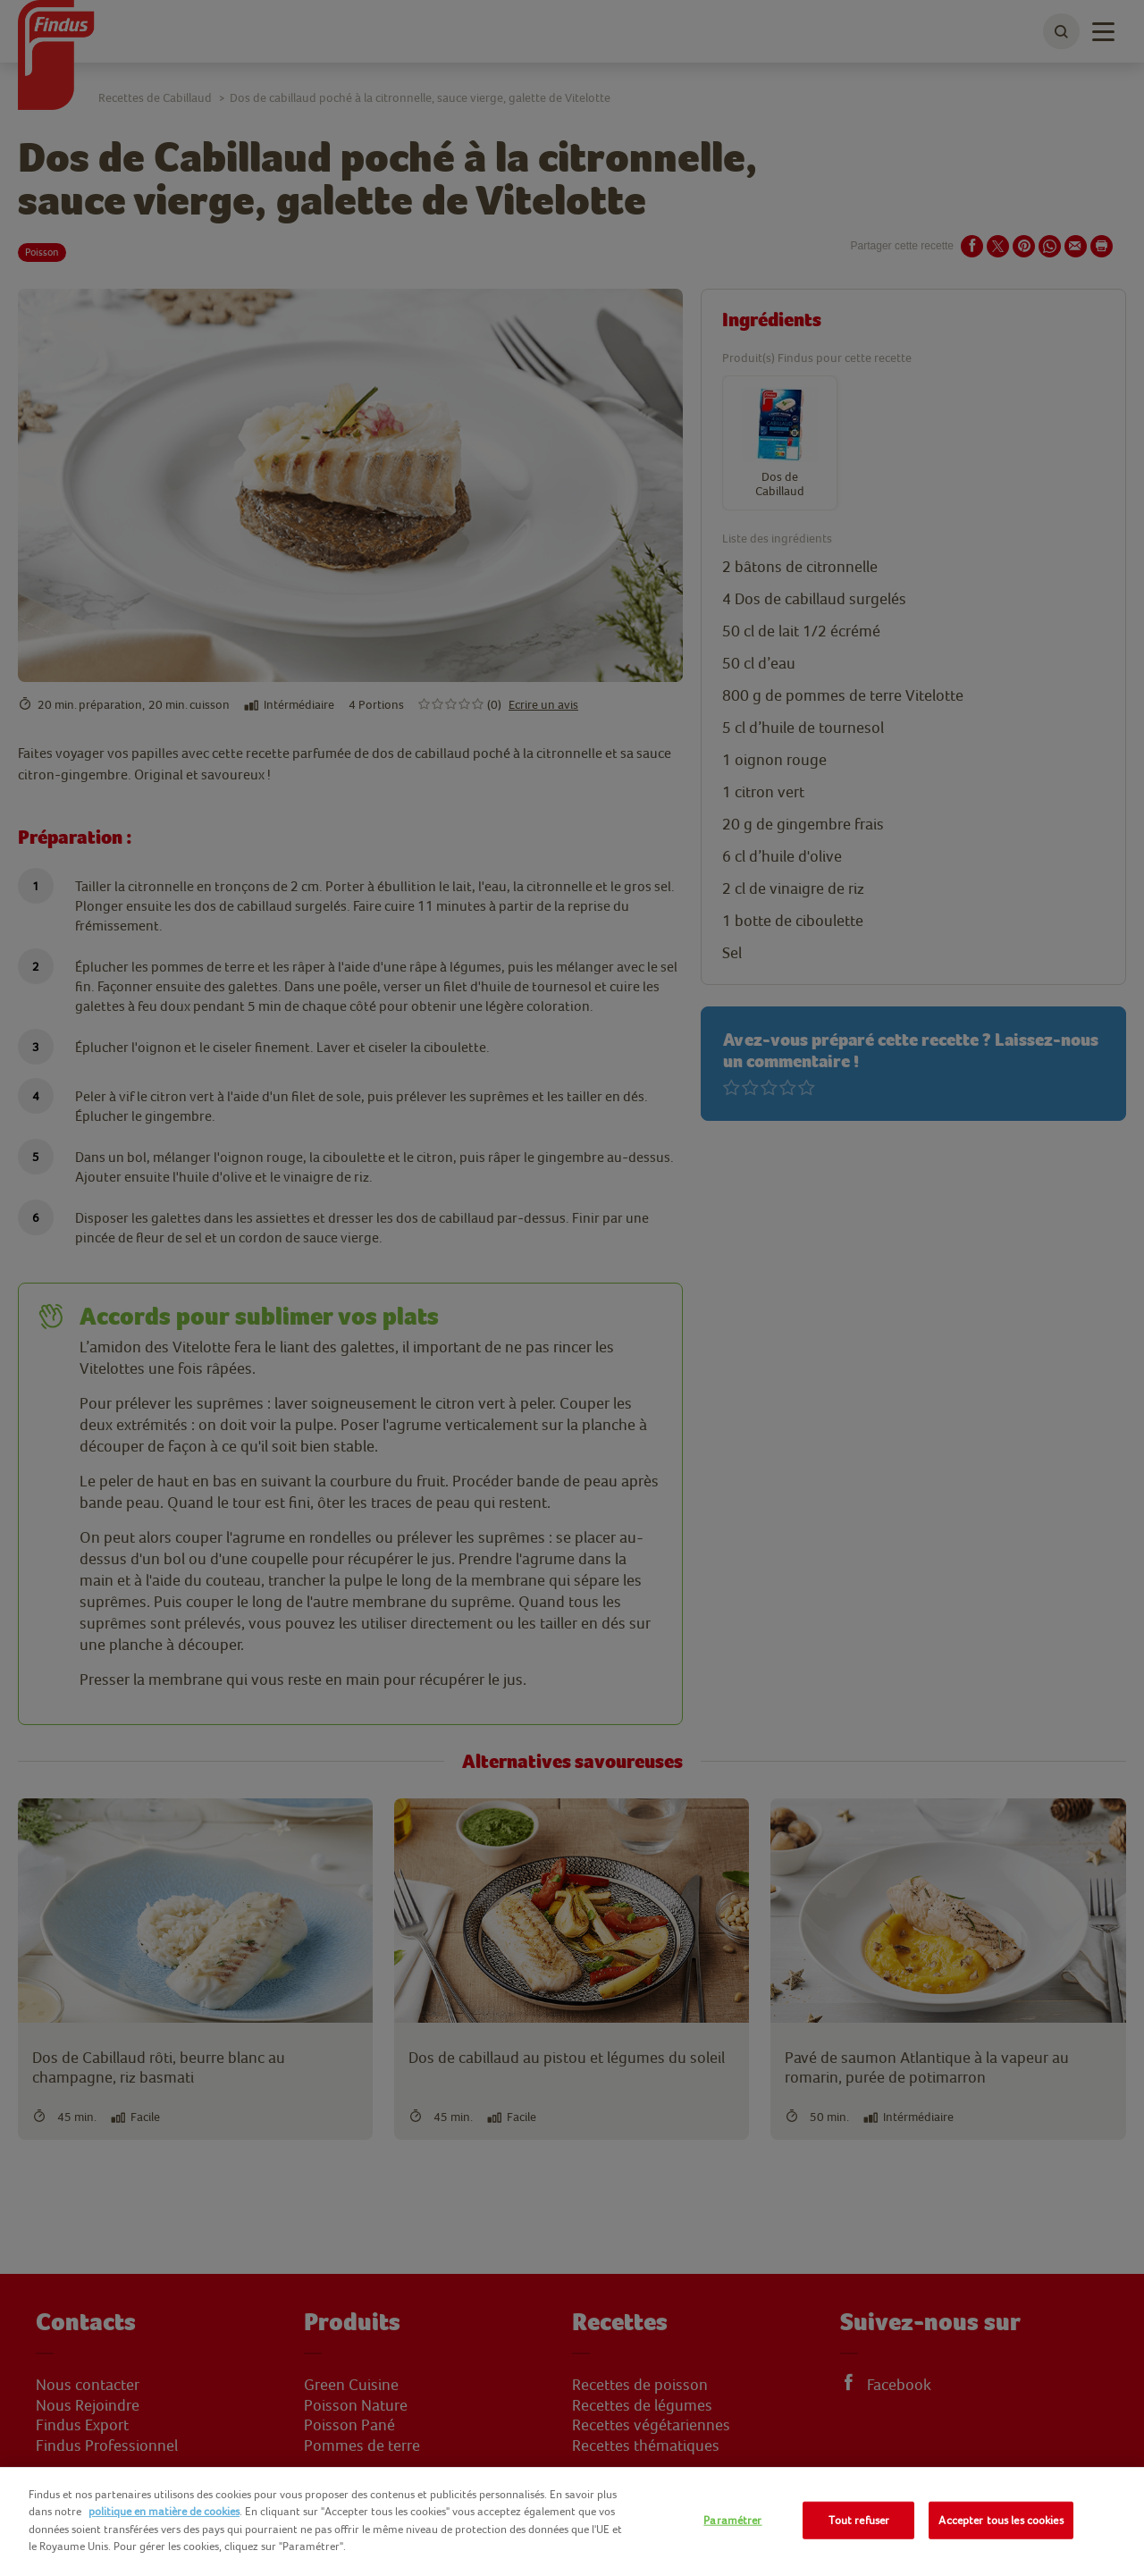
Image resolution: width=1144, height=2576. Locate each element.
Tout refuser (859, 2520)
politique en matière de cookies (164, 2511)
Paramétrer (732, 2520)
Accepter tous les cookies (1000, 2520)
